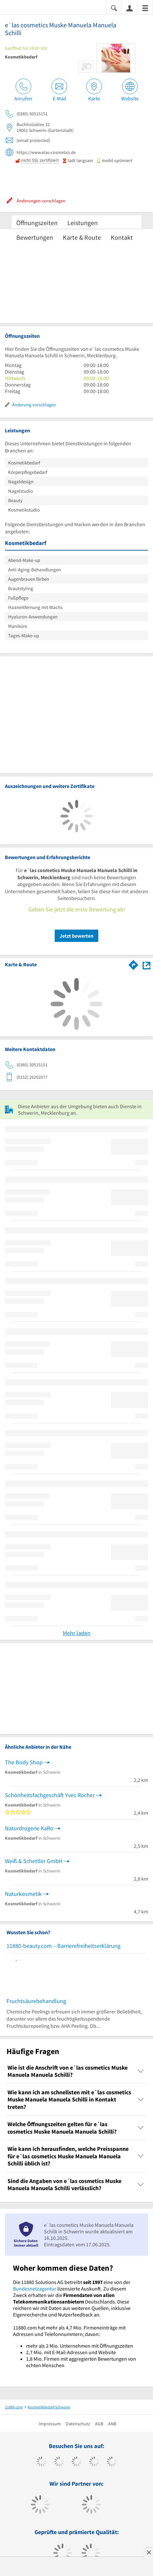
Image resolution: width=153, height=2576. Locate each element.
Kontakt (122, 237)
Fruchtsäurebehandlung (36, 2001)
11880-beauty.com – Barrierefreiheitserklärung (63, 1945)
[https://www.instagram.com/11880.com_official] (76, 2462)
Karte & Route (82, 237)
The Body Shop (24, 1762)
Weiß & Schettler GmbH (34, 1861)
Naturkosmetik (23, 1893)
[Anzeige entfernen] (148, 2552)
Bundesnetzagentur (34, 2288)
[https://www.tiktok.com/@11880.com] (59, 2462)
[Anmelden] (129, 8)
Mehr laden (76, 1633)
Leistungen (82, 223)
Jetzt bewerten (76, 936)
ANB (112, 2424)
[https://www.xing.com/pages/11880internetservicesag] (94, 2462)
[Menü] (145, 8)
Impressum (50, 2424)
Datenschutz (78, 2424)
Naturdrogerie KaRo (29, 1828)
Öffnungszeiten (37, 223)
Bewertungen (34, 237)
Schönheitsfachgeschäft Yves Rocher (50, 1795)
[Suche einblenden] (114, 8)
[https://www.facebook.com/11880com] (41, 2462)
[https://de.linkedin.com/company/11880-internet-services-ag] (111, 2462)
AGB (99, 2424)
